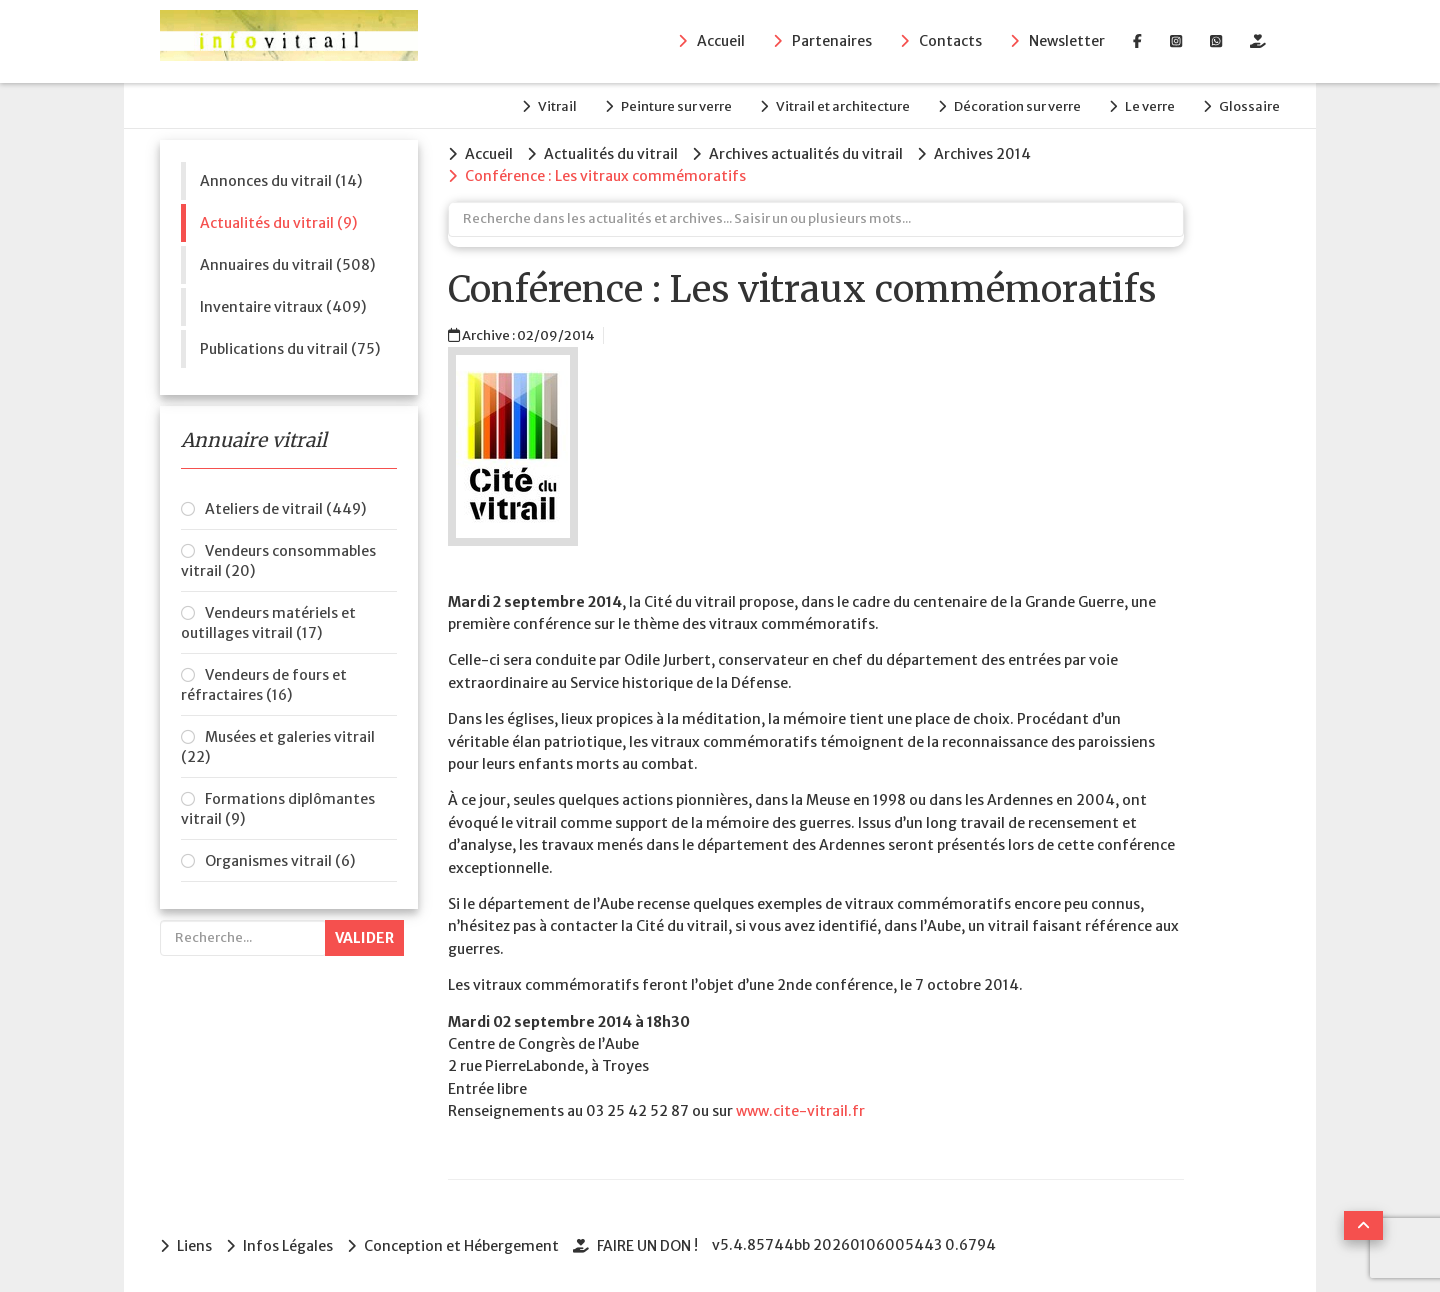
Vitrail (557, 106)
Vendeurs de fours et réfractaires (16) (264, 685)
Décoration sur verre (1017, 106)
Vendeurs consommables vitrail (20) (278, 561)
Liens (194, 1246)
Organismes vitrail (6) (280, 861)
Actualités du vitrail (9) (278, 223)
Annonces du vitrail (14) (281, 181)
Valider (364, 938)
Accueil (721, 41)
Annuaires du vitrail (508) (287, 265)
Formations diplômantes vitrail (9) (278, 809)
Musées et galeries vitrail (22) (278, 747)
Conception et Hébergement (461, 1246)
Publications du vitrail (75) (290, 349)
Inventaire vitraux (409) (283, 307)
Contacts (950, 41)
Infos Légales (288, 1246)
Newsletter (1067, 41)
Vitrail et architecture (843, 106)
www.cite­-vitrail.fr (800, 1111)
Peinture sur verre (676, 106)
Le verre (1150, 106)
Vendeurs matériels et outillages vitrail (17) (268, 623)
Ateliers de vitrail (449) (285, 509)
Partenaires (832, 41)
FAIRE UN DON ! (647, 1246)
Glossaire (1249, 106)
